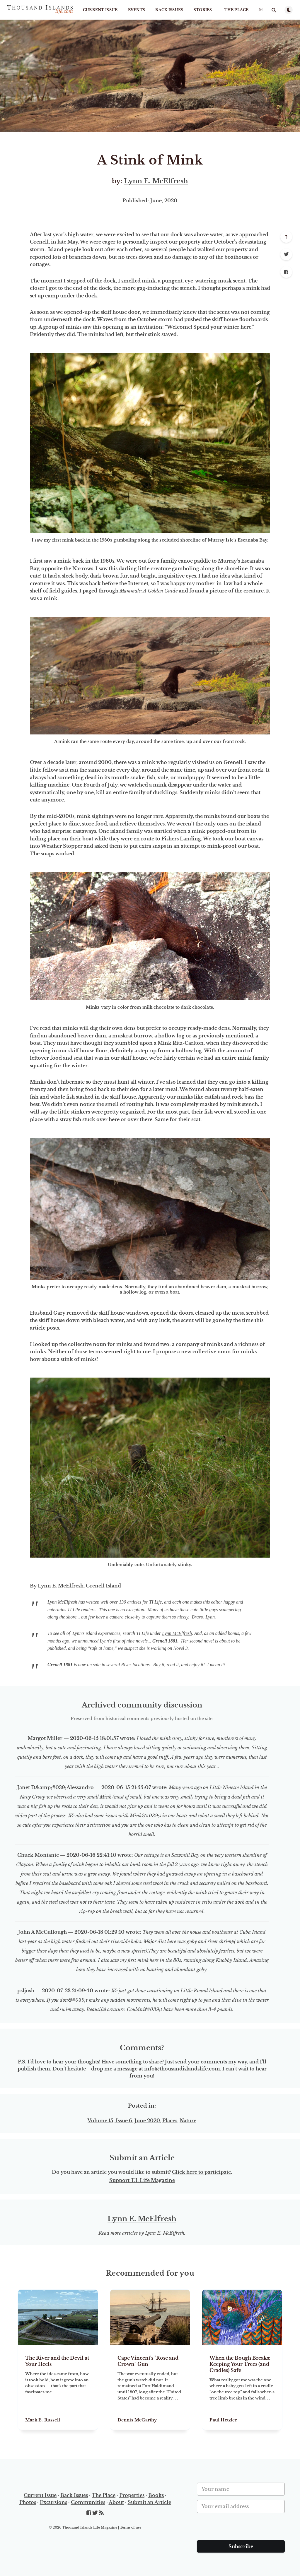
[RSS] (101, 2513)
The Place (236, 10)
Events (136, 10)
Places (169, 2120)
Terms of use (130, 2527)
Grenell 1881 (165, 1640)
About (116, 2502)
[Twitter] (286, 254)
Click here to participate (201, 2172)
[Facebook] (286, 272)
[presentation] (241, 2528)
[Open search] (274, 10)
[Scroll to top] (286, 237)
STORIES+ (204, 10)
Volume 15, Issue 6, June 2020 (124, 2120)
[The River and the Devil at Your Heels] (58, 2387)
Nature (188, 2120)
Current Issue (100, 10)
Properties (131, 2495)
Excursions (53, 2502)
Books (156, 2495)
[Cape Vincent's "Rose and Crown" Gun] (150, 2387)
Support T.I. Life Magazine (142, 2180)
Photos (27, 2502)
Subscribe (241, 2546)
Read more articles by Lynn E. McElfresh (141, 2233)
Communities (88, 2502)
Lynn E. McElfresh (156, 181)
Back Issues (169, 10)
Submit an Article (149, 2502)
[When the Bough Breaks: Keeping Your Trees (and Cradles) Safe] (242, 2387)
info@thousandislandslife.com (182, 2069)
